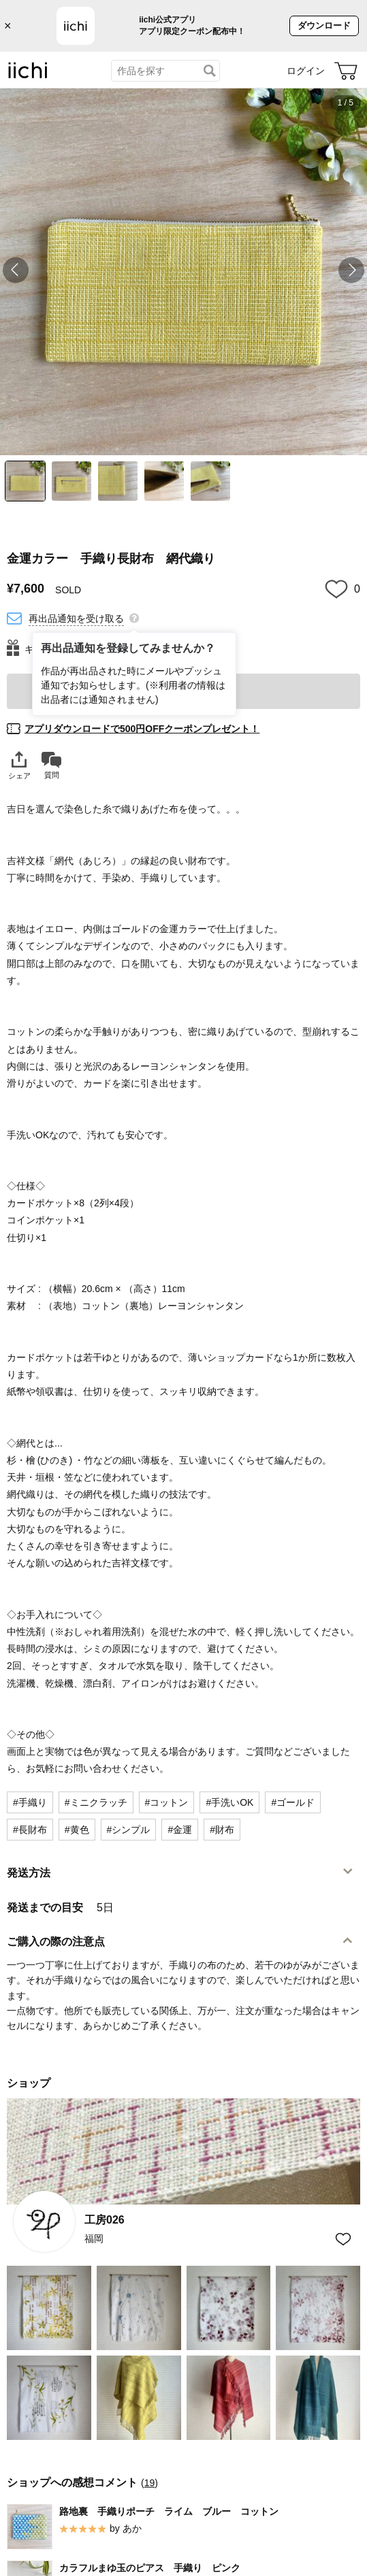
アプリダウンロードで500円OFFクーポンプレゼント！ (142, 728)
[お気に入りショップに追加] (343, 2239)
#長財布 (30, 1829)
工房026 (104, 2220)
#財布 (222, 1829)
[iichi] (28, 75)
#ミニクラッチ (96, 1802)
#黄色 (77, 1829)
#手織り (30, 1802)
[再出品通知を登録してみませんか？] (134, 617)
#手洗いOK (229, 1802)
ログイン (306, 70)
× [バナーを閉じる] (8, 26)
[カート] (346, 71)
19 (149, 2482)
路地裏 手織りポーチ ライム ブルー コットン (168, 2511)
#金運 (179, 1829)
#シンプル (128, 1829)
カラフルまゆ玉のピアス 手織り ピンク (149, 2567)
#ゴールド (293, 1802)
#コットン (167, 1802)
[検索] (210, 71)
